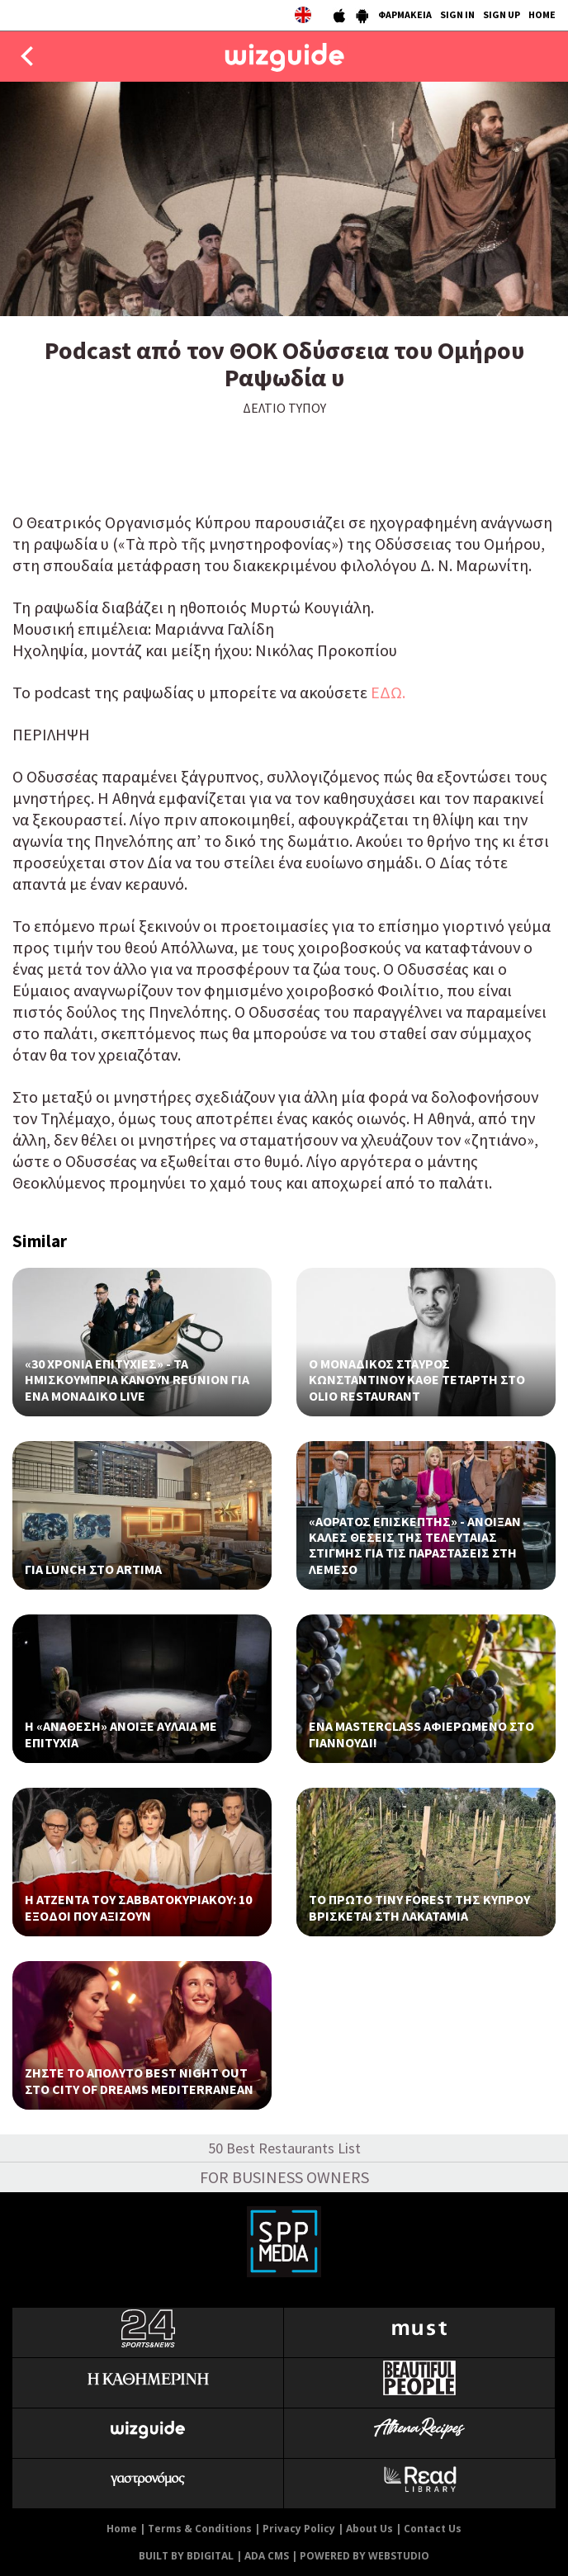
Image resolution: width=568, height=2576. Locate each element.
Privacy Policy (299, 2529)
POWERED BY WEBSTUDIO (364, 2556)
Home (121, 2529)
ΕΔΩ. (388, 692)
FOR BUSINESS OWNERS (284, 2177)
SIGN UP (501, 14)
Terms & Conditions (200, 2529)
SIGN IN (457, 14)
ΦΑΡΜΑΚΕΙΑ (405, 14)
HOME (542, 14)
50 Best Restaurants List (284, 2148)
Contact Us (433, 2529)
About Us (369, 2529)
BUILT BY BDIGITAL (186, 2556)
